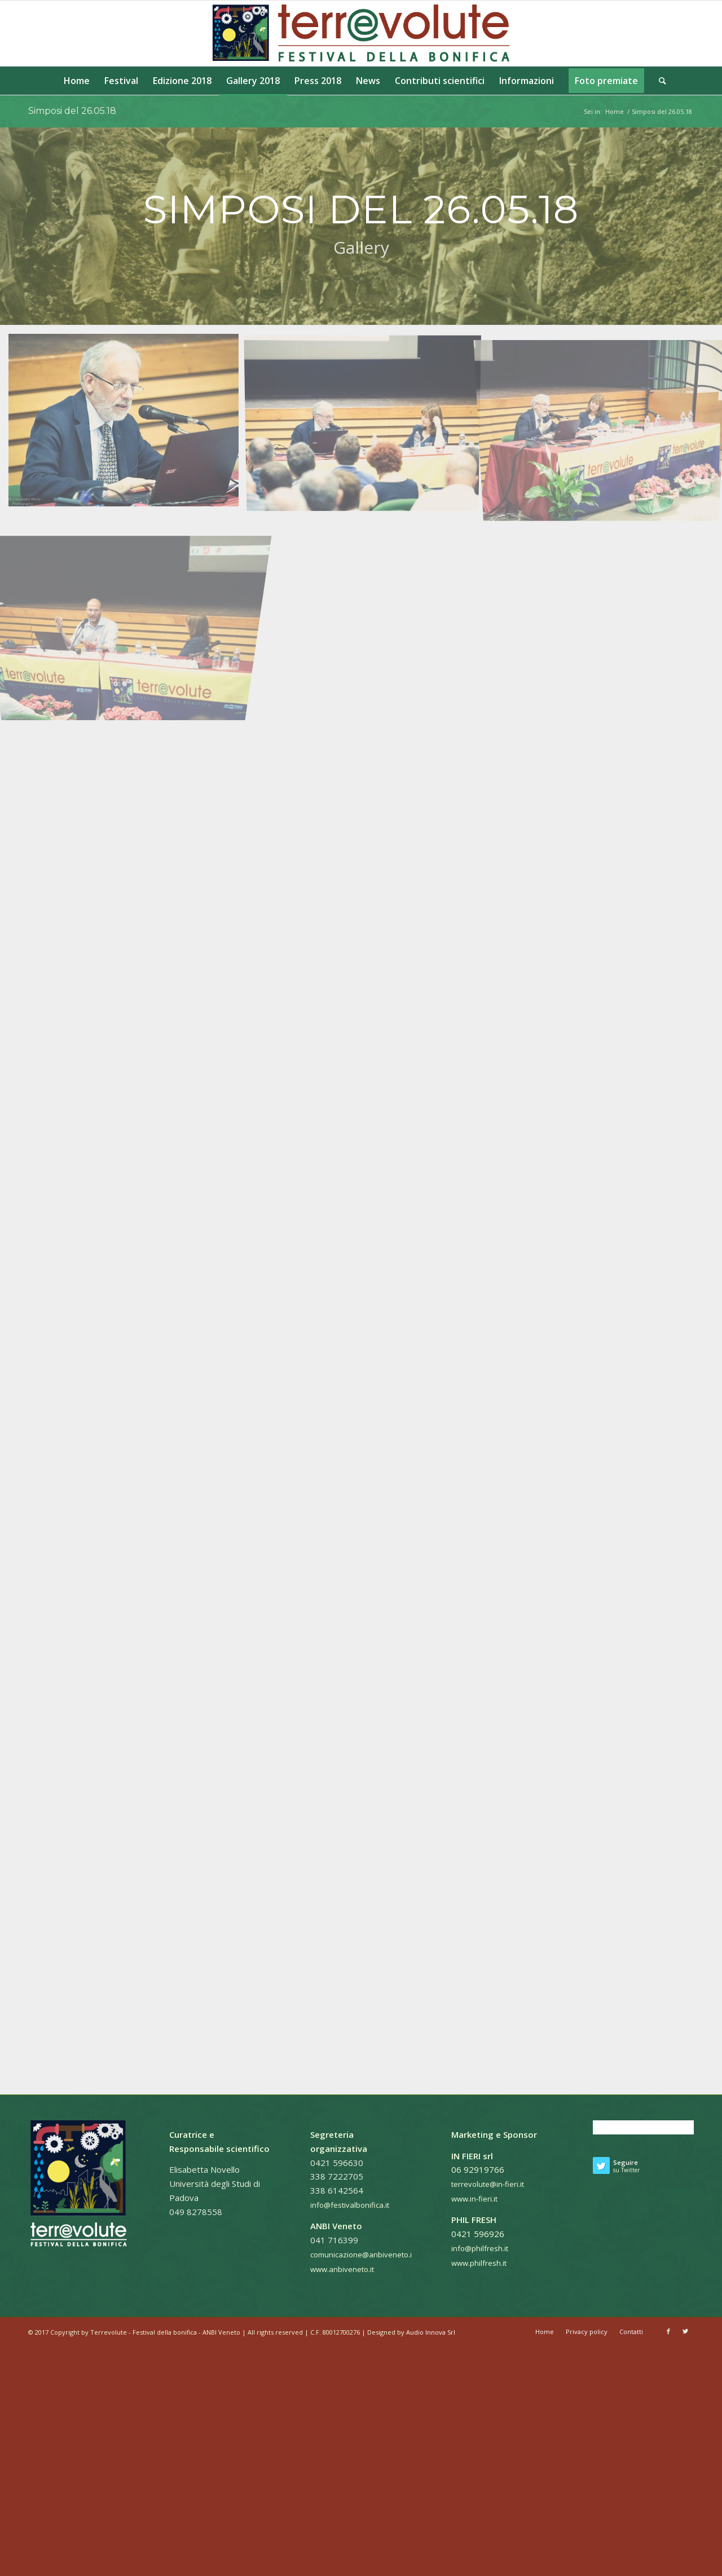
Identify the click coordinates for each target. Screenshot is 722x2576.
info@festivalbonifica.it (349, 2205)
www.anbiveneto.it (342, 2269)
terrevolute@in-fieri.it (487, 2184)
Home (614, 111)
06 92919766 (477, 2169)
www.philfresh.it (479, 2263)
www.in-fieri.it (474, 2199)
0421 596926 (477, 2233)
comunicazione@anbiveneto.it (362, 2254)
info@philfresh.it (479, 2248)
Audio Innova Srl (430, 2332)
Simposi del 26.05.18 (72, 110)
